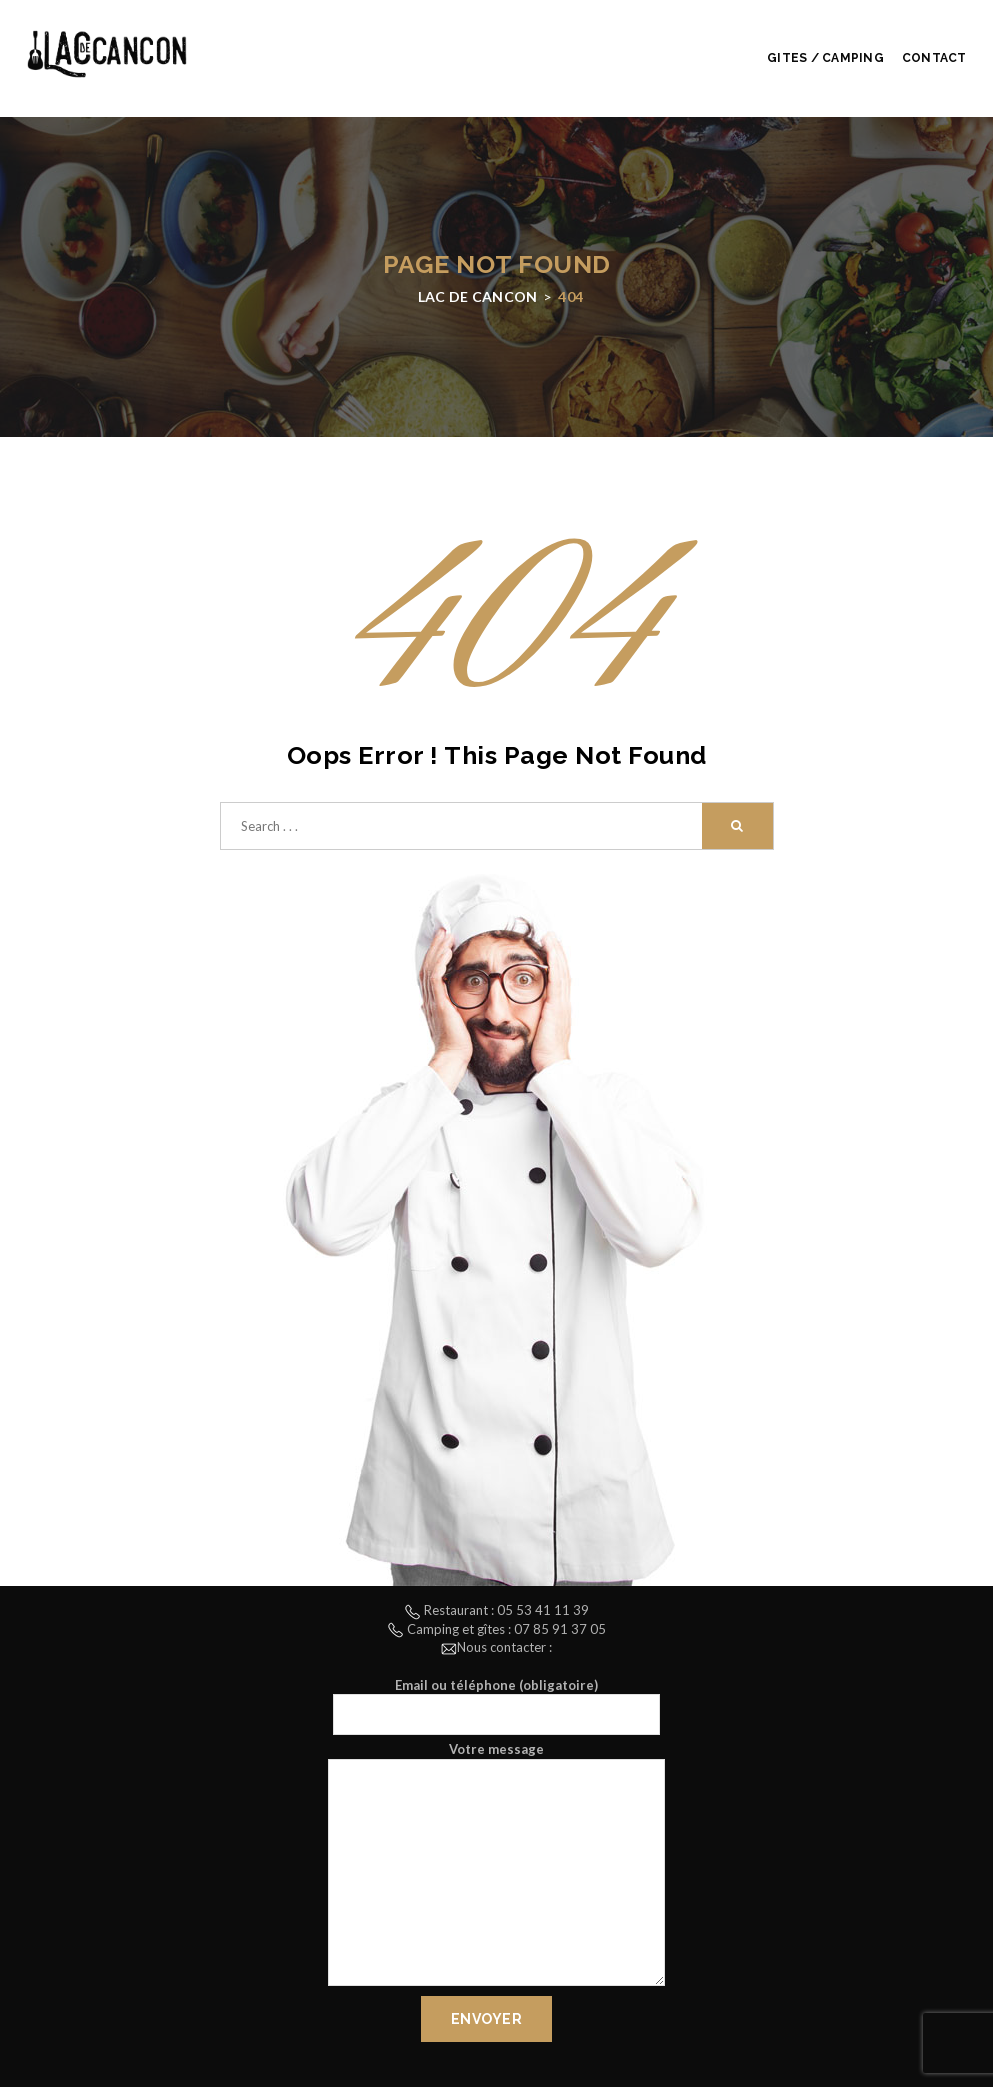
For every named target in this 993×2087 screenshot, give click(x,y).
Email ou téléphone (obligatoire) (496, 1706)
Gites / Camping (825, 58)
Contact (934, 58)
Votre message (496, 1866)
